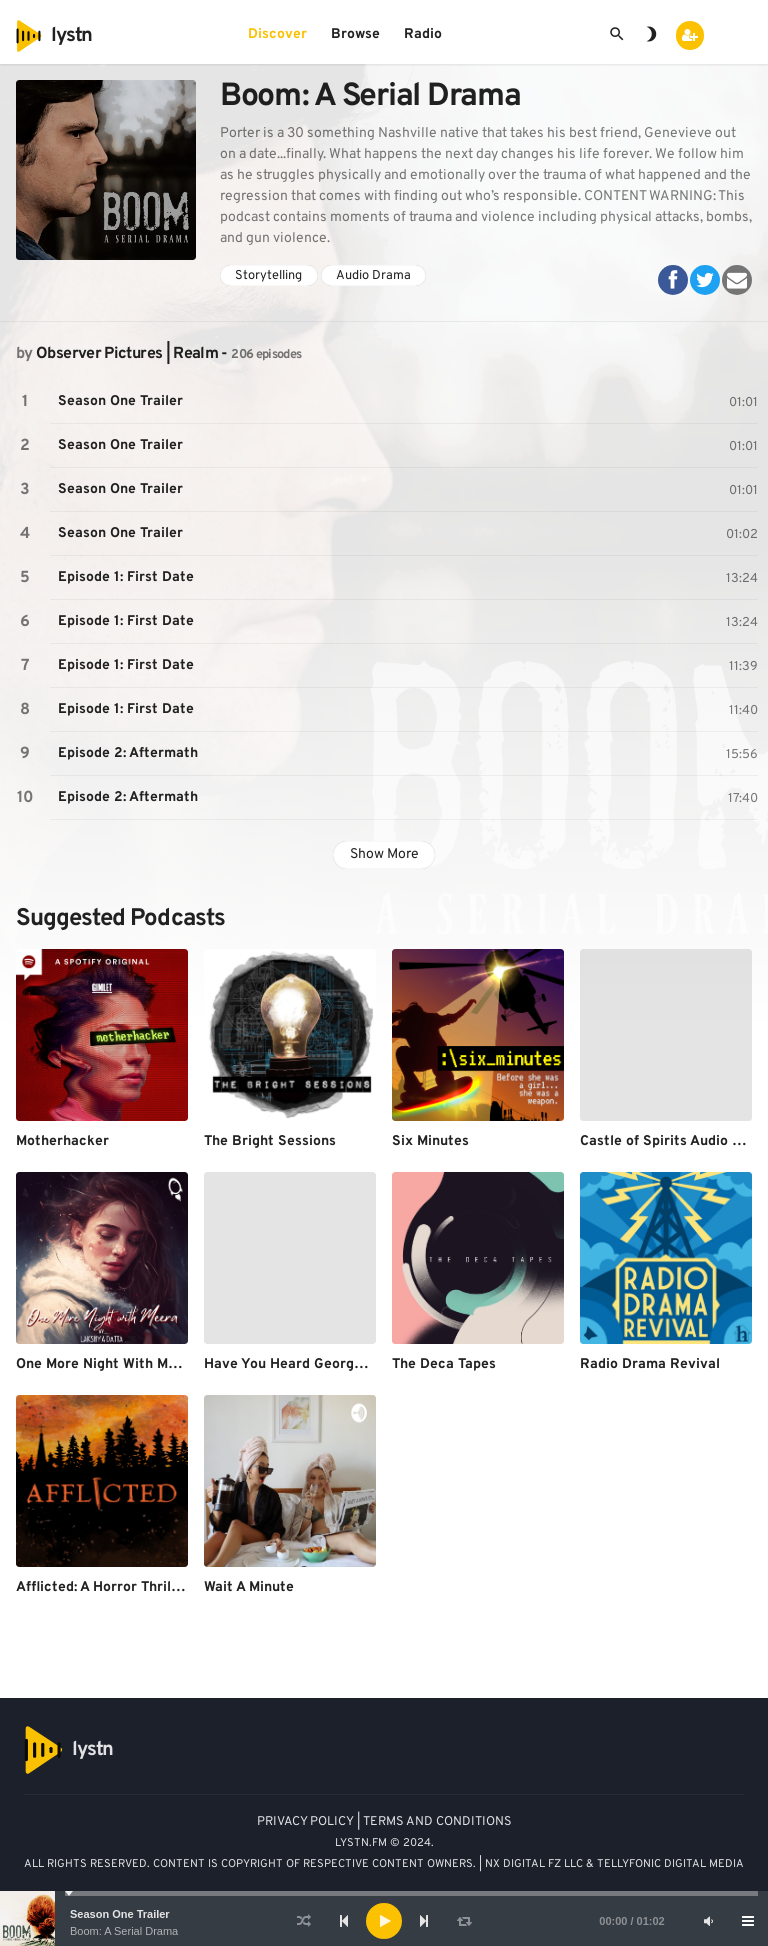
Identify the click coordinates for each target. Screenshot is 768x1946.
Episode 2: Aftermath (128, 753)
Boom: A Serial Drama (124, 1931)
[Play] (384, 1921)
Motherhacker (62, 1141)
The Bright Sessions (270, 1141)
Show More (384, 854)
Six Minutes (430, 1141)
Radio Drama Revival (650, 1364)
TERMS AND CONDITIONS (437, 1822)
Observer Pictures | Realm (127, 354)
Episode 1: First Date (126, 577)
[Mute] (708, 1921)
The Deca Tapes (444, 1364)
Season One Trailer (120, 1914)
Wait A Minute (249, 1587)
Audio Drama (373, 276)
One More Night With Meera (107, 1364)
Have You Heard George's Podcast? (320, 1364)
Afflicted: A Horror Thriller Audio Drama (147, 1587)
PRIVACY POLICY (305, 1822)
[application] (384, 1921)
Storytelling (268, 276)
